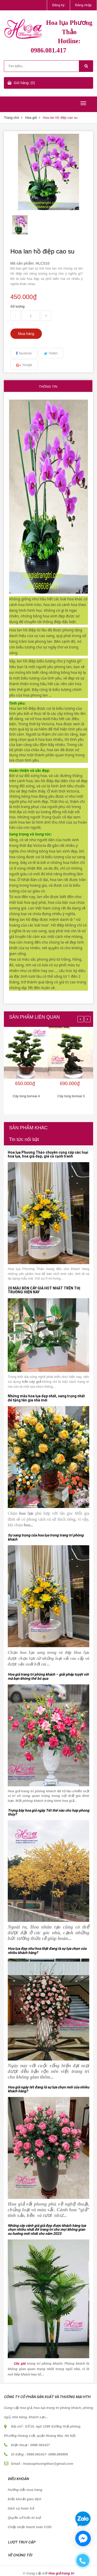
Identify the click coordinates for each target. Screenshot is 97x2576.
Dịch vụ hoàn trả (21, 2508)
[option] (19, 224)
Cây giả (19, 2363)
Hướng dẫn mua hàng (25, 2490)
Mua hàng (26, 334)
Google (27, 365)
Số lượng (17, 306)
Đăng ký (58, 5)
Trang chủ (11, 118)
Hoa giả (31, 118)
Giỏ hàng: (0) (24, 83)
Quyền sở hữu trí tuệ (24, 2518)
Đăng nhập (83, 5)
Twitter (53, 353)
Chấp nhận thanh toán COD (29, 2527)
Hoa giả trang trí (61, 2573)
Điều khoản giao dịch (24, 2499)
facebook (25, 353)
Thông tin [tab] (48, 387)
